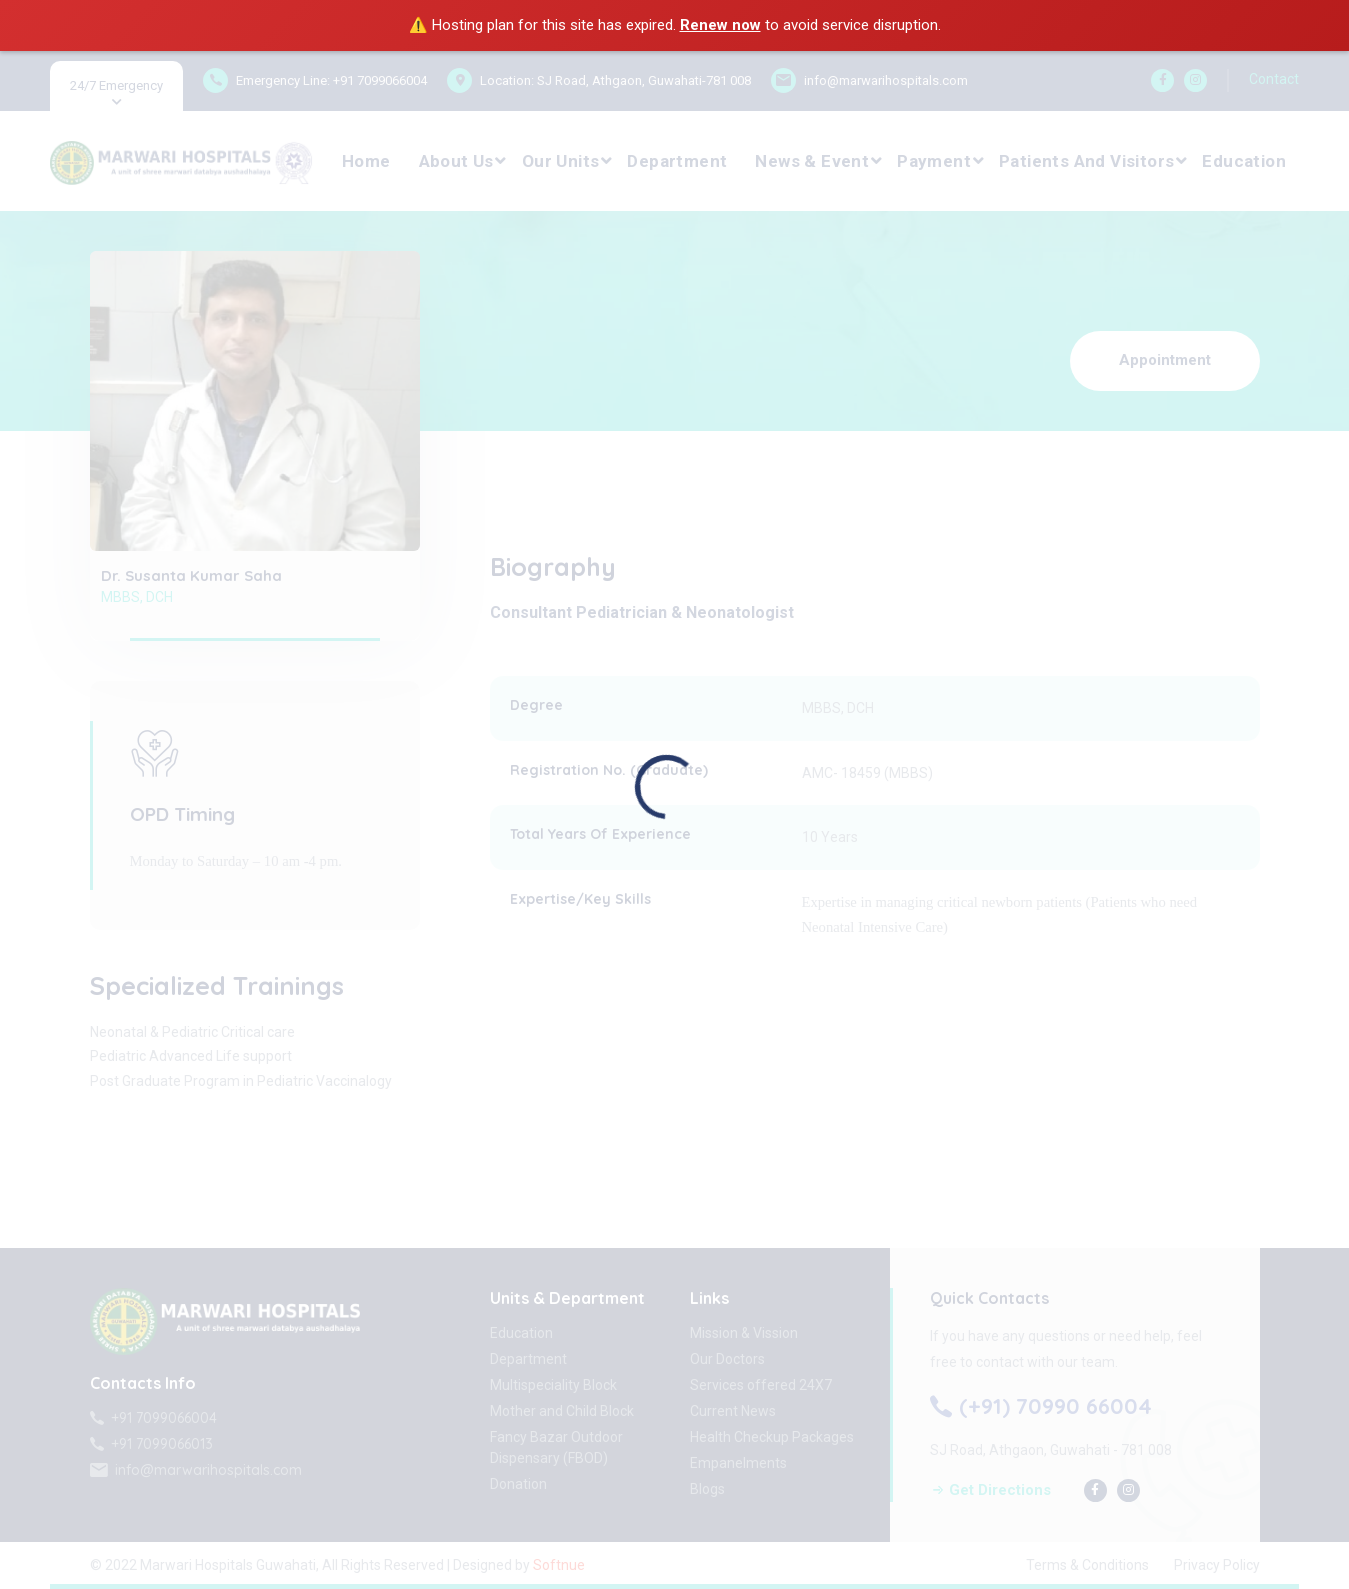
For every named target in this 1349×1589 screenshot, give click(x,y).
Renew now (720, 25)
